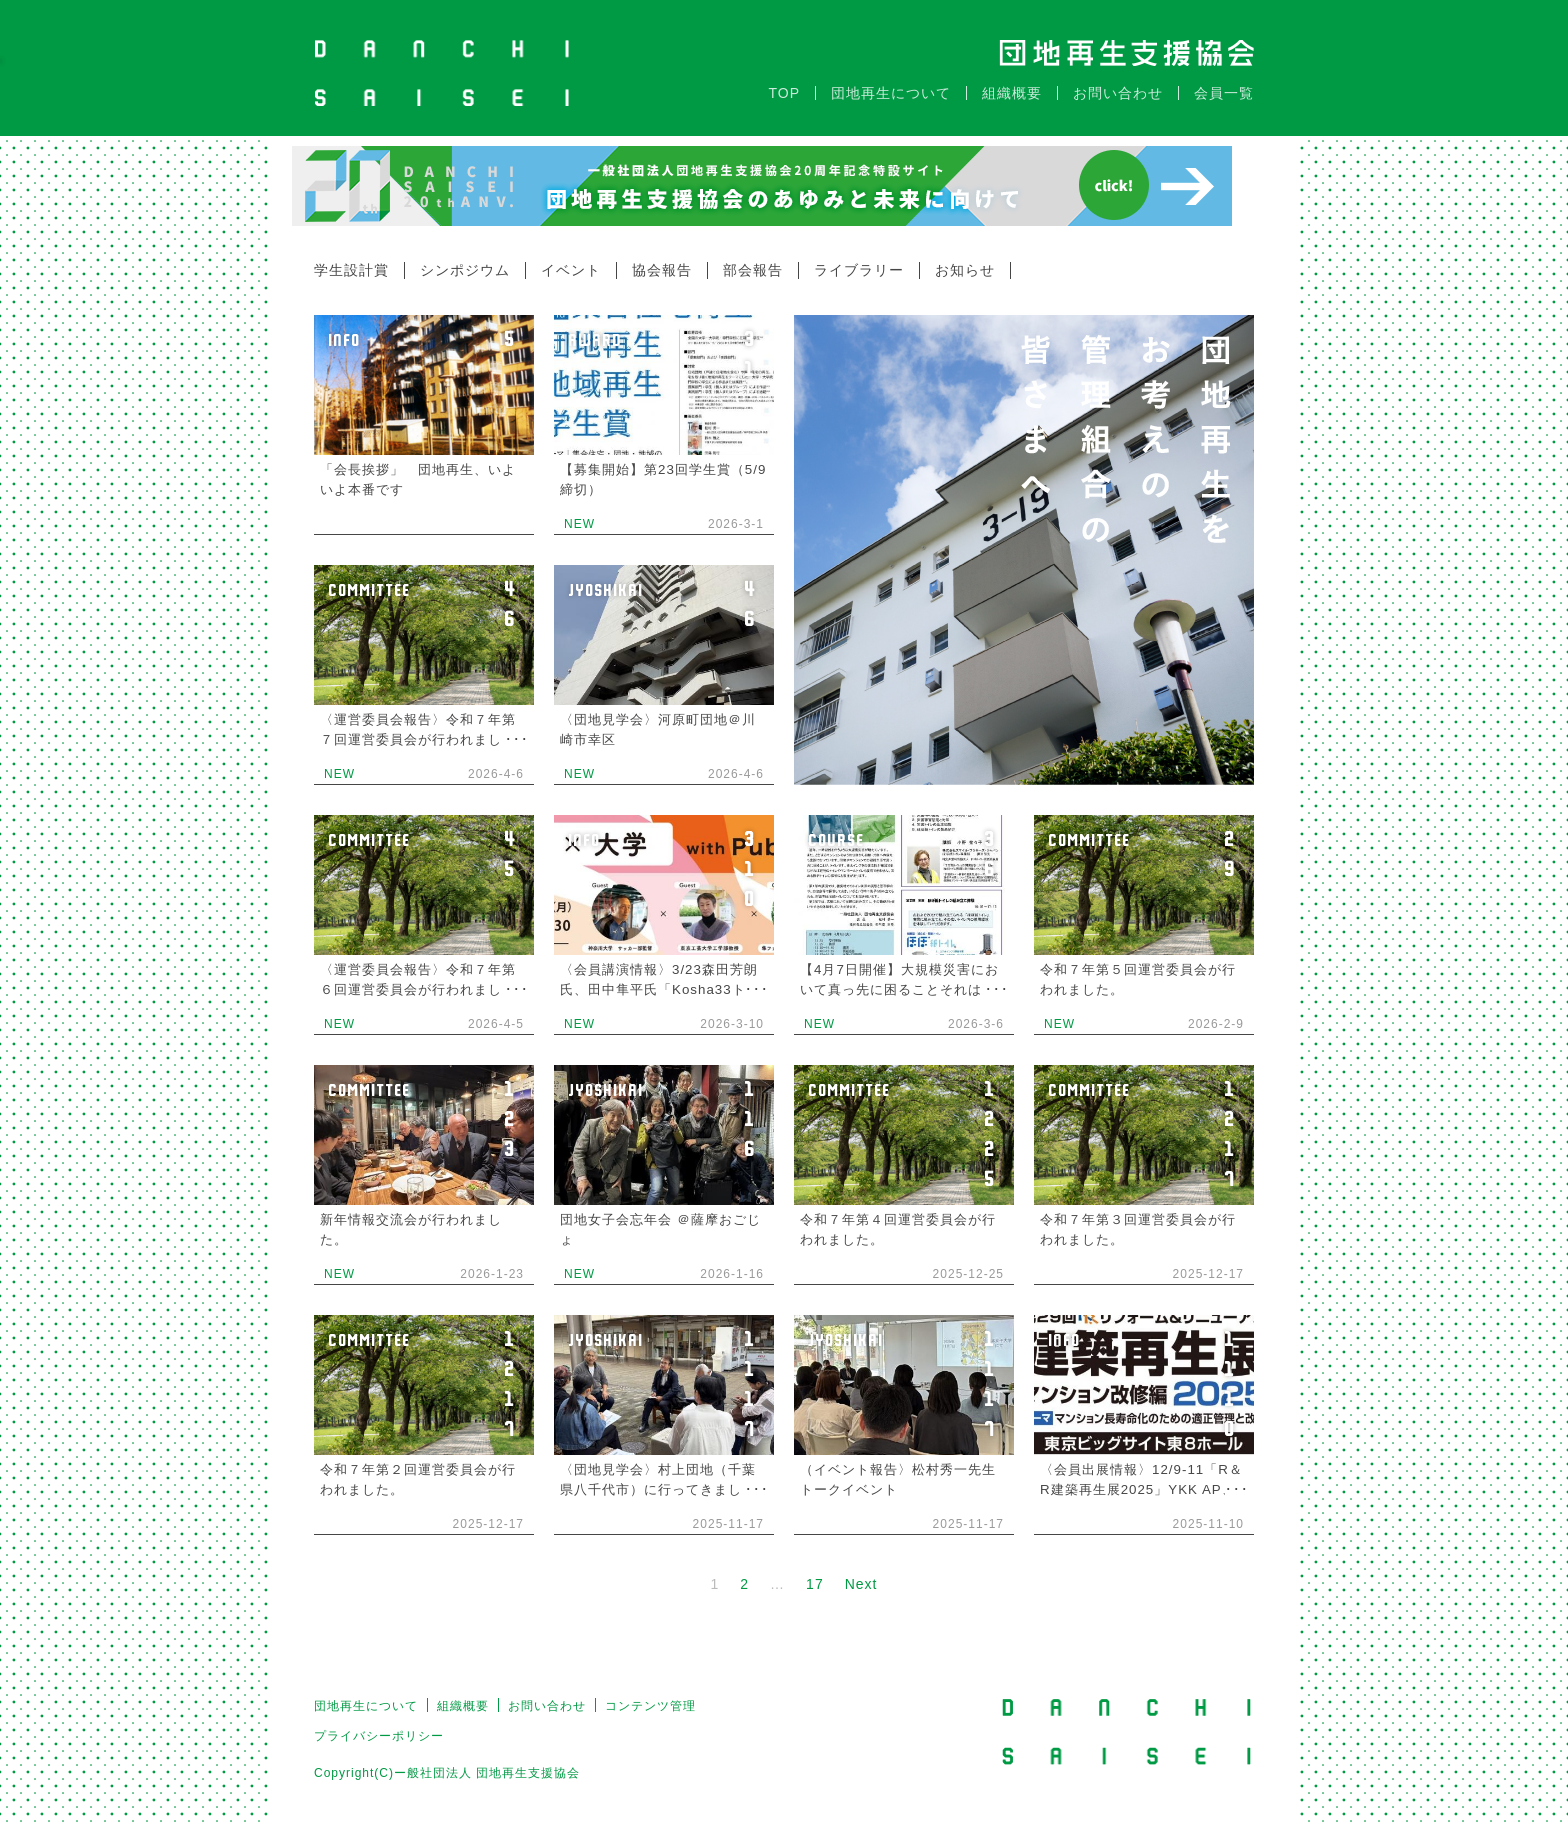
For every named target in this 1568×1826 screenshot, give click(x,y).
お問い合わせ (1118, 83)
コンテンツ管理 (650, 1696)
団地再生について (891, 83)
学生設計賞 (351, 260)
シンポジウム (465, 260)
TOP (784, 83)
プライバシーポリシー (379, 1726)
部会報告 (753, 260)
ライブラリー (859, 260)
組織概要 (1012, 83)
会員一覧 (1224, 83)
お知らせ (965, 260)
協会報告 (662, 260)
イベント (571, 260)
